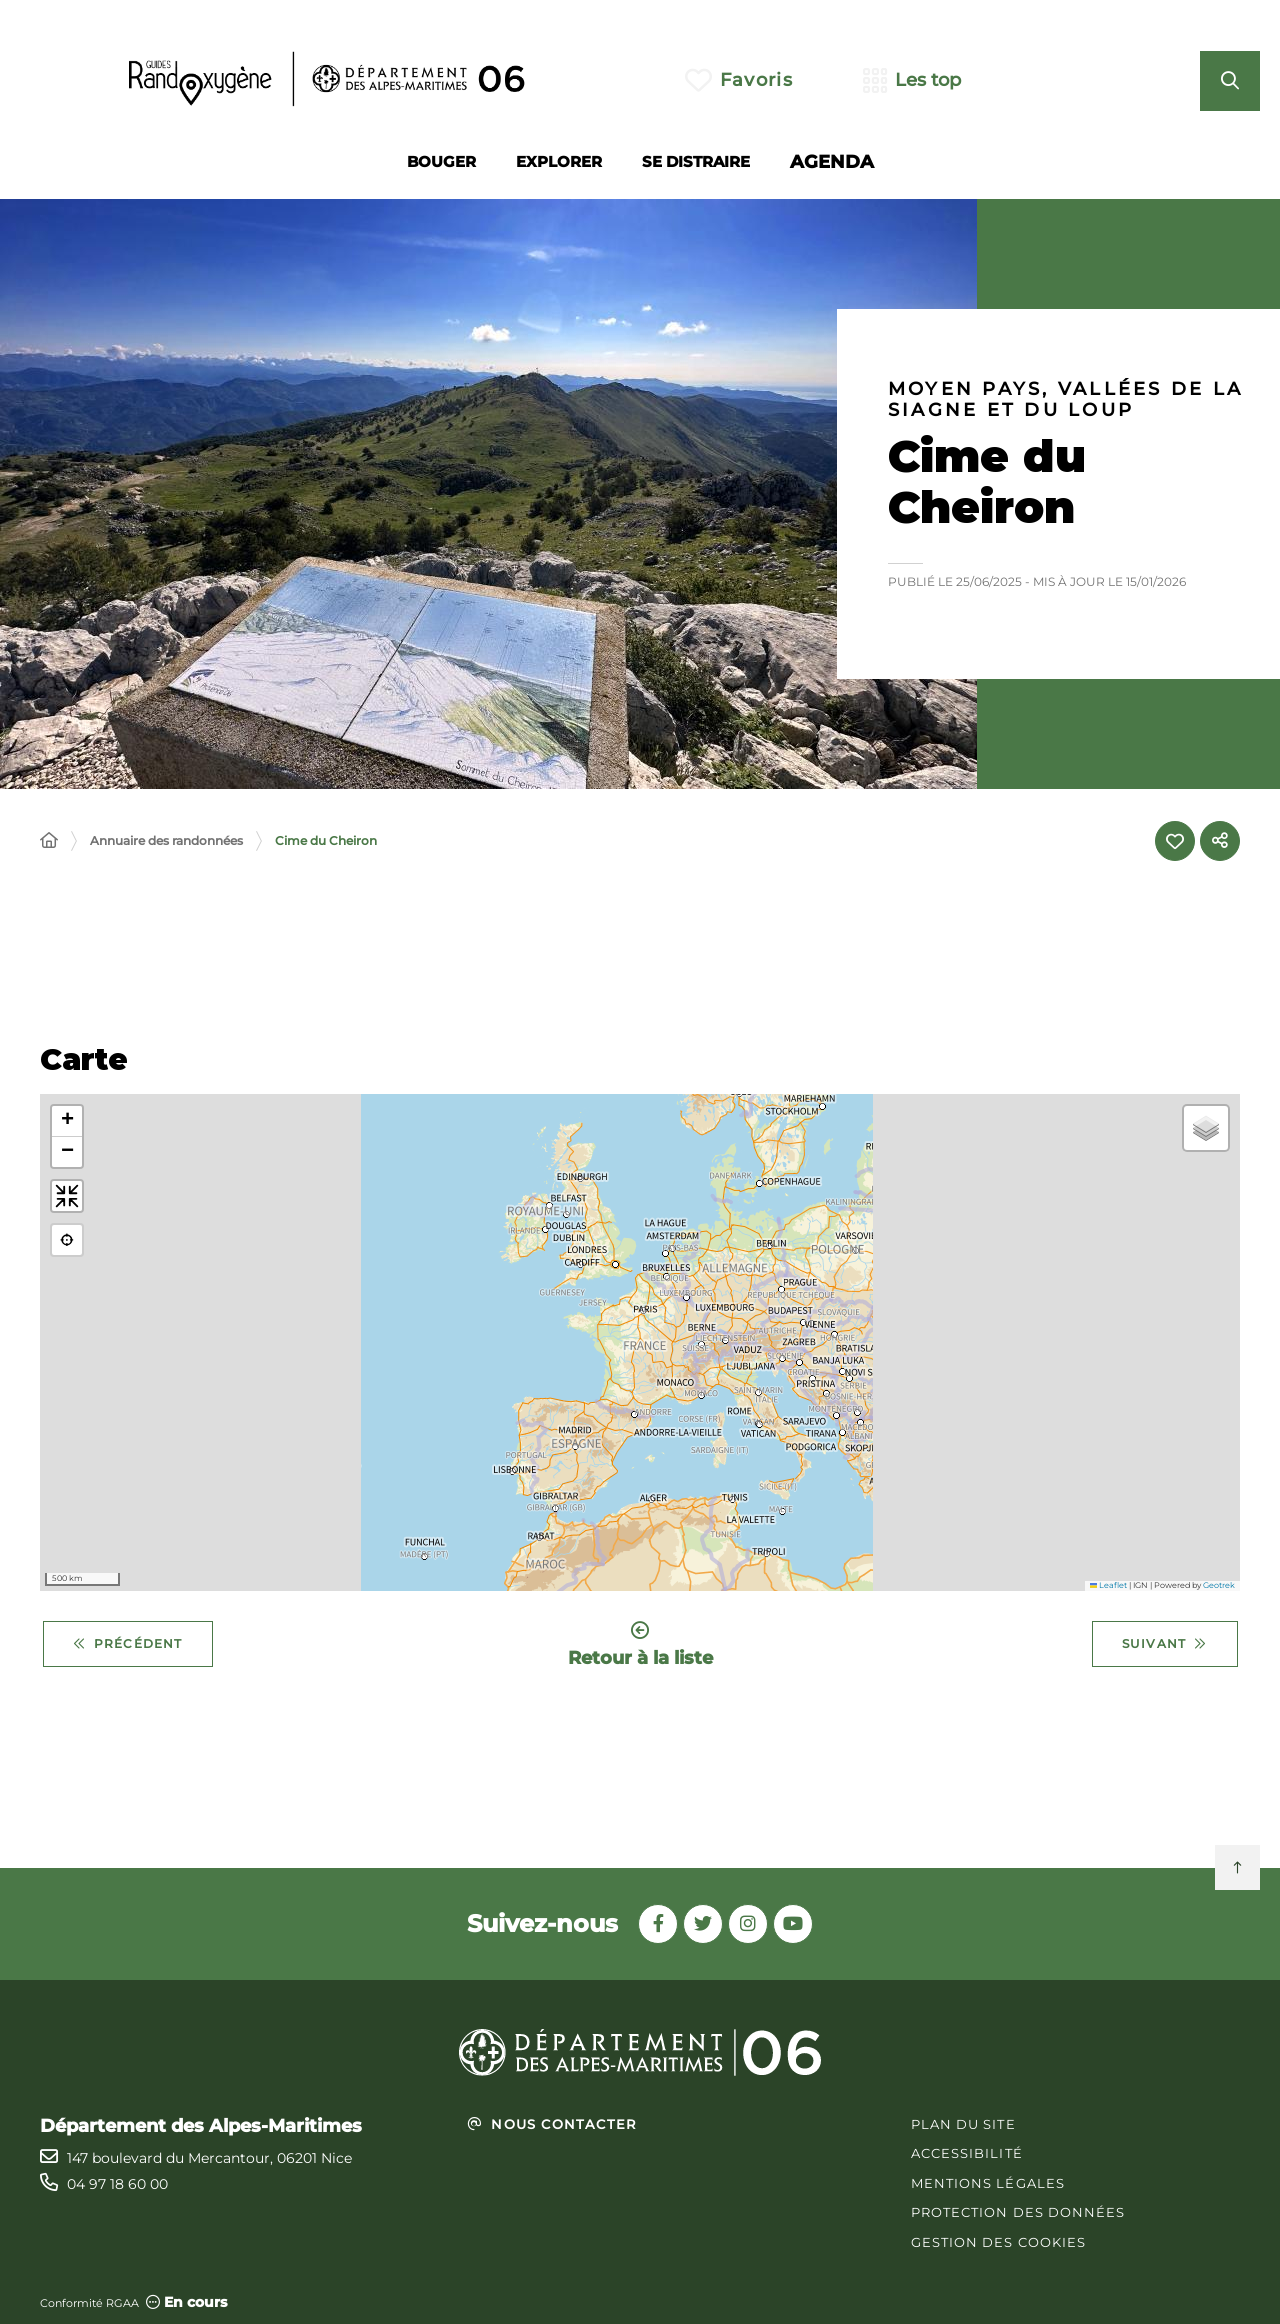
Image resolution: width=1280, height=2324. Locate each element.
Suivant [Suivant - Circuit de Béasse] (1165, 1644)
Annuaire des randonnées (166, 840)
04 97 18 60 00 (117, 2184)
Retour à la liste (640, 1644)
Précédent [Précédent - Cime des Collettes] (128, 1644)
